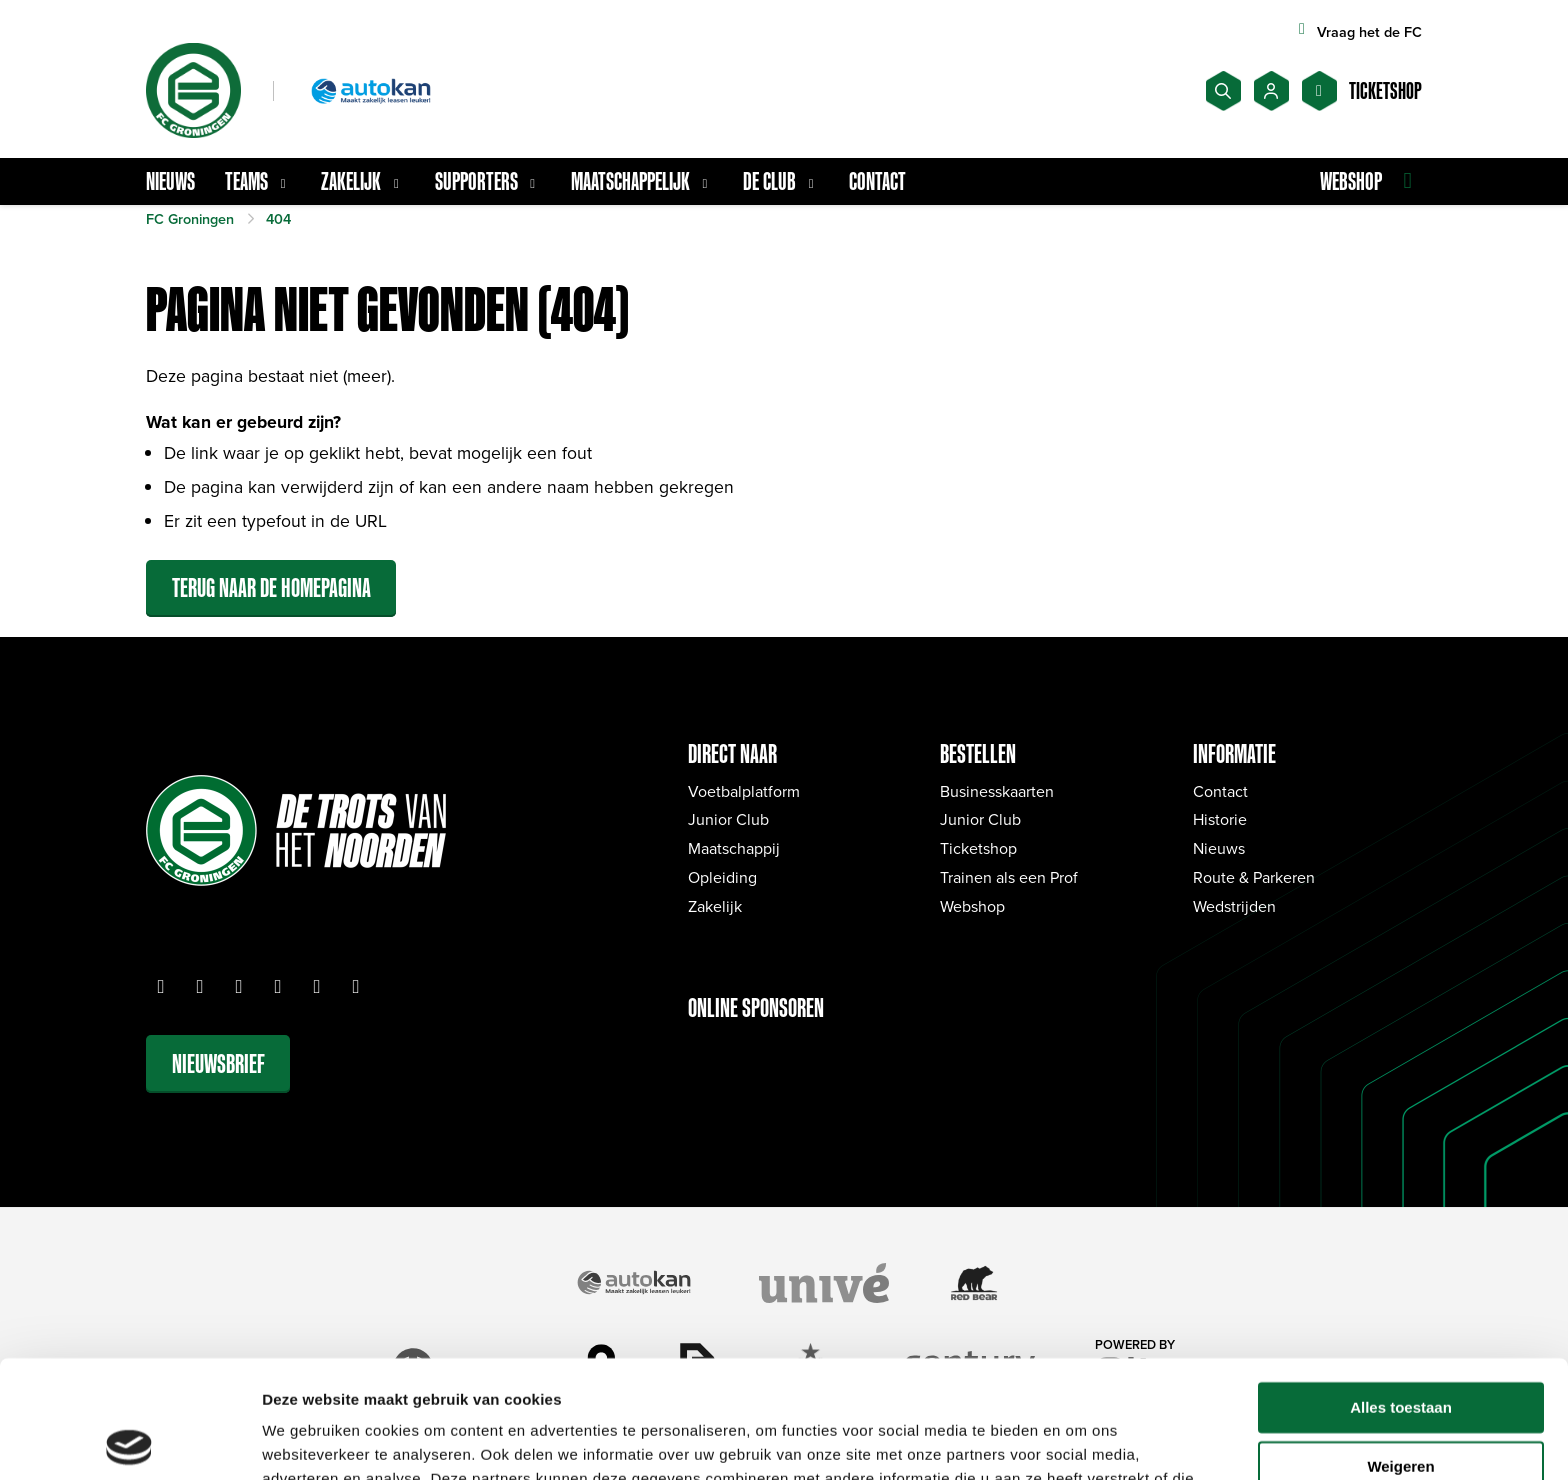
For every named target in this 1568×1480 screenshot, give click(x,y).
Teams (258, 181)
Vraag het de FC (1357, 31)
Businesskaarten (997, 791)
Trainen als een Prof (1009, 877)
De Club (781, 181)
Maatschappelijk (642, 181)
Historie (1220, 819)
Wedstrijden (1234, 906)
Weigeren (1400, 1349)
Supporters (488, 181)
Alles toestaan (1401, 1290)
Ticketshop (978, 848)
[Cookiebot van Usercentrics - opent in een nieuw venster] (129, 1441)
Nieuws (170, 181)
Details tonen (309, 1440)
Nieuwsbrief (218, 1063)
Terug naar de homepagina (271, 587)
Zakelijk (362, 181)
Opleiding (722, 877)
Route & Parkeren (1254, 877)
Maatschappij (734, 848)
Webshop (972, 906)
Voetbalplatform (744, 791)
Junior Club (728, 819)
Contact (877, 181)
